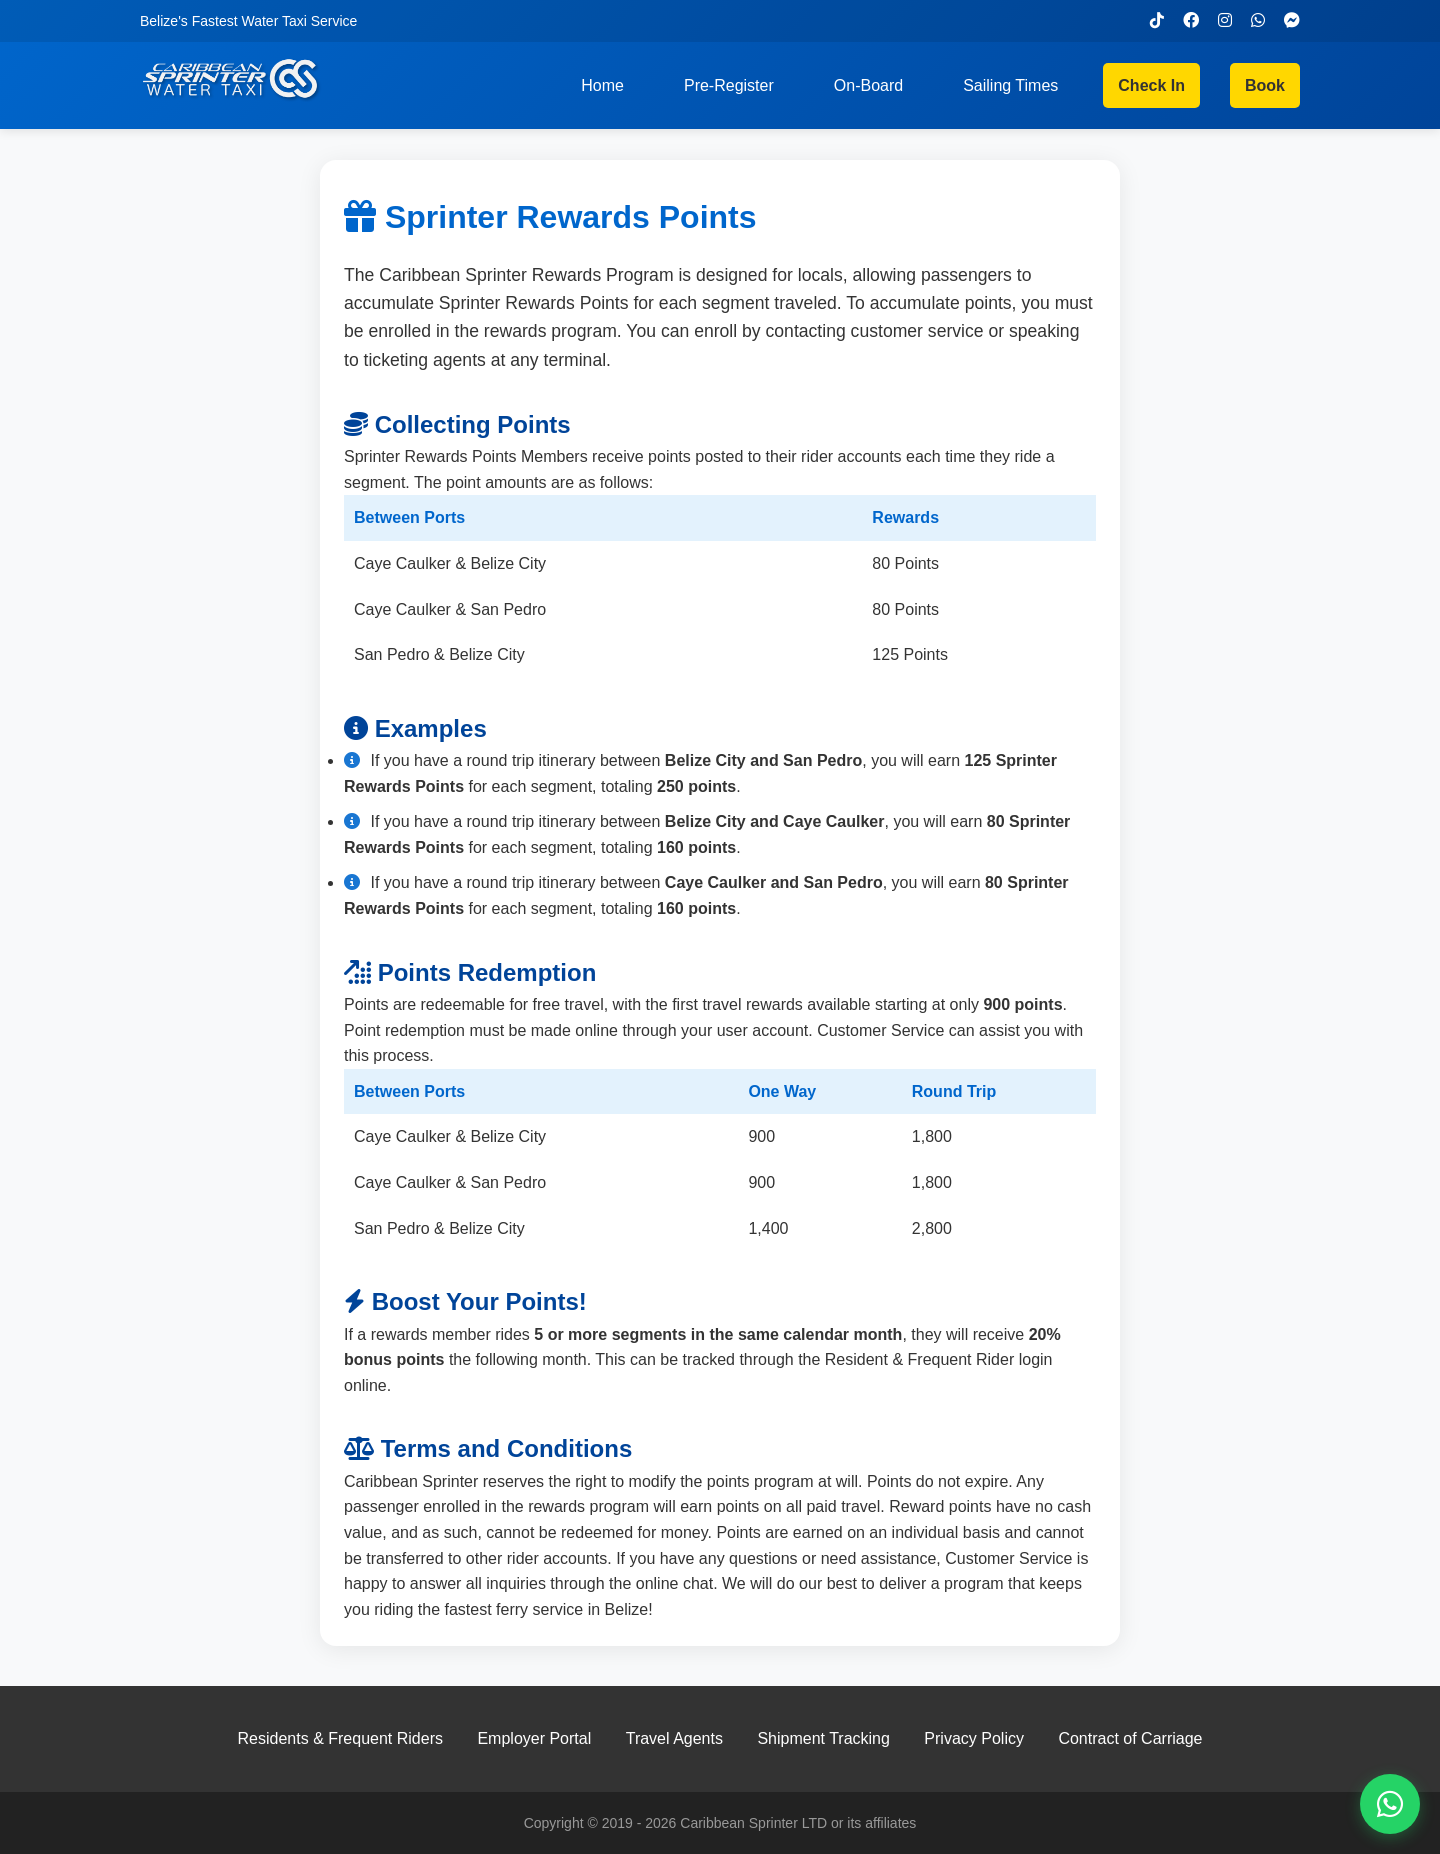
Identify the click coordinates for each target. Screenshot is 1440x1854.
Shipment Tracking (823, 1738)
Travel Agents (674, 1738)
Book (1265, 85)
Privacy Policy (974, 1738)
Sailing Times (1010, 85)
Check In (1151, 85)
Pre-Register (729, 85)
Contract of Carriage (1130, 1738)
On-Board (868, 85)
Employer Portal (534, 1738)
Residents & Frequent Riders (340, 1738)
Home (602, 85)
